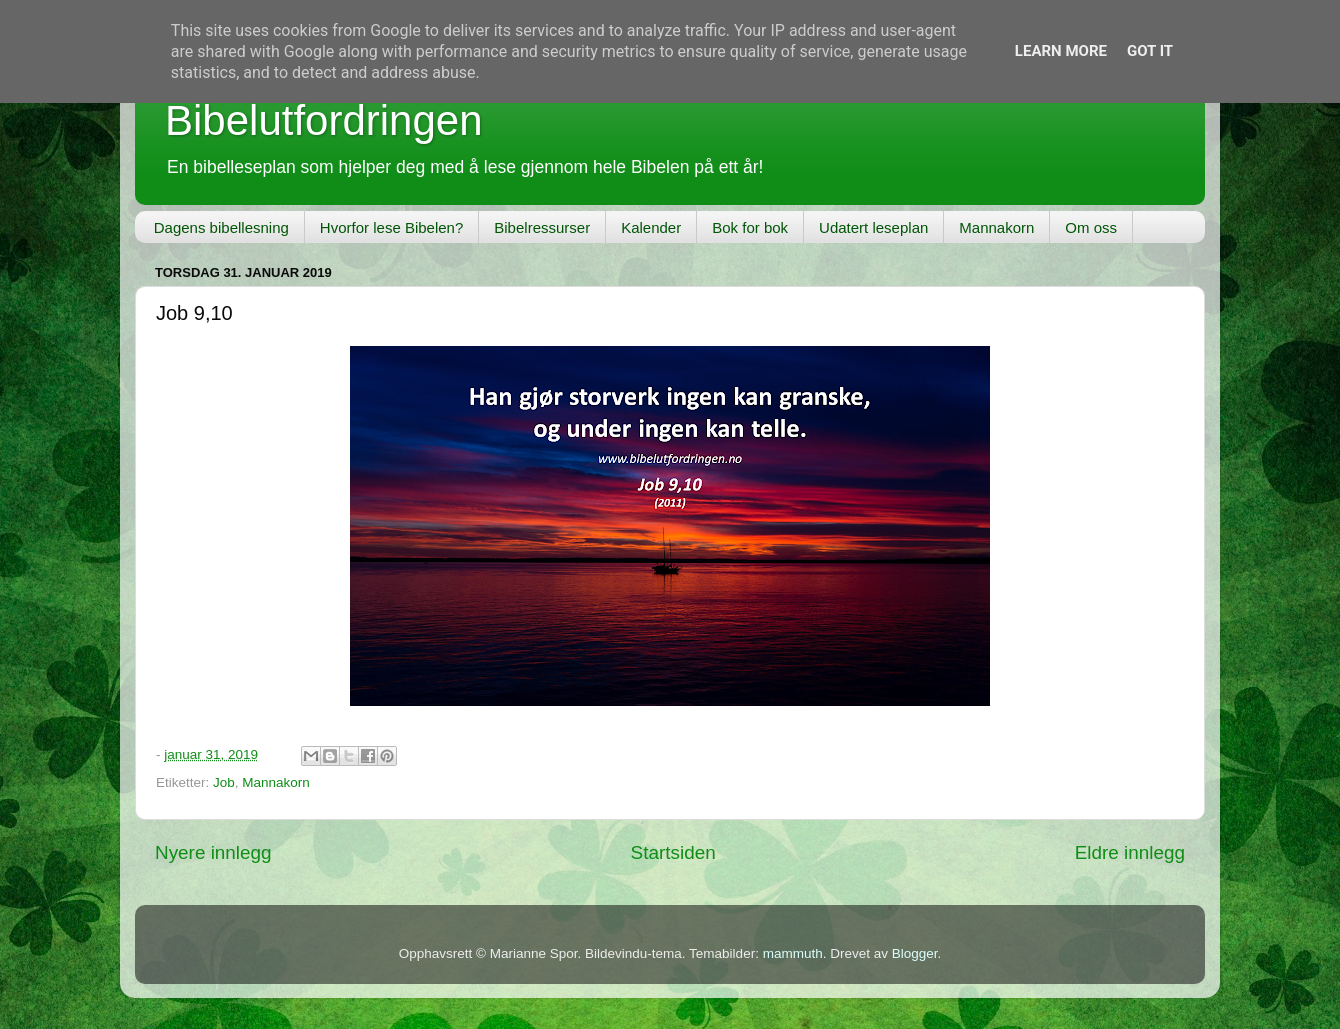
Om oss (1091, 227)
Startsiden (673, 852)
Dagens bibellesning (221, 227)
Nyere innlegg (213, 852)
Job (224, 782)
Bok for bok (750, 227)
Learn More (1061, 51)
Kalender (651, 227)
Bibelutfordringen (324, 120)
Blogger (915, 953)
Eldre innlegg (1130, 852)
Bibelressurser (542, 227)
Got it (1150, 51)
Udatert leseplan (873, 227)
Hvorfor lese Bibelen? (391, 227)
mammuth (793, 953)
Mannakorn (996, 227)
